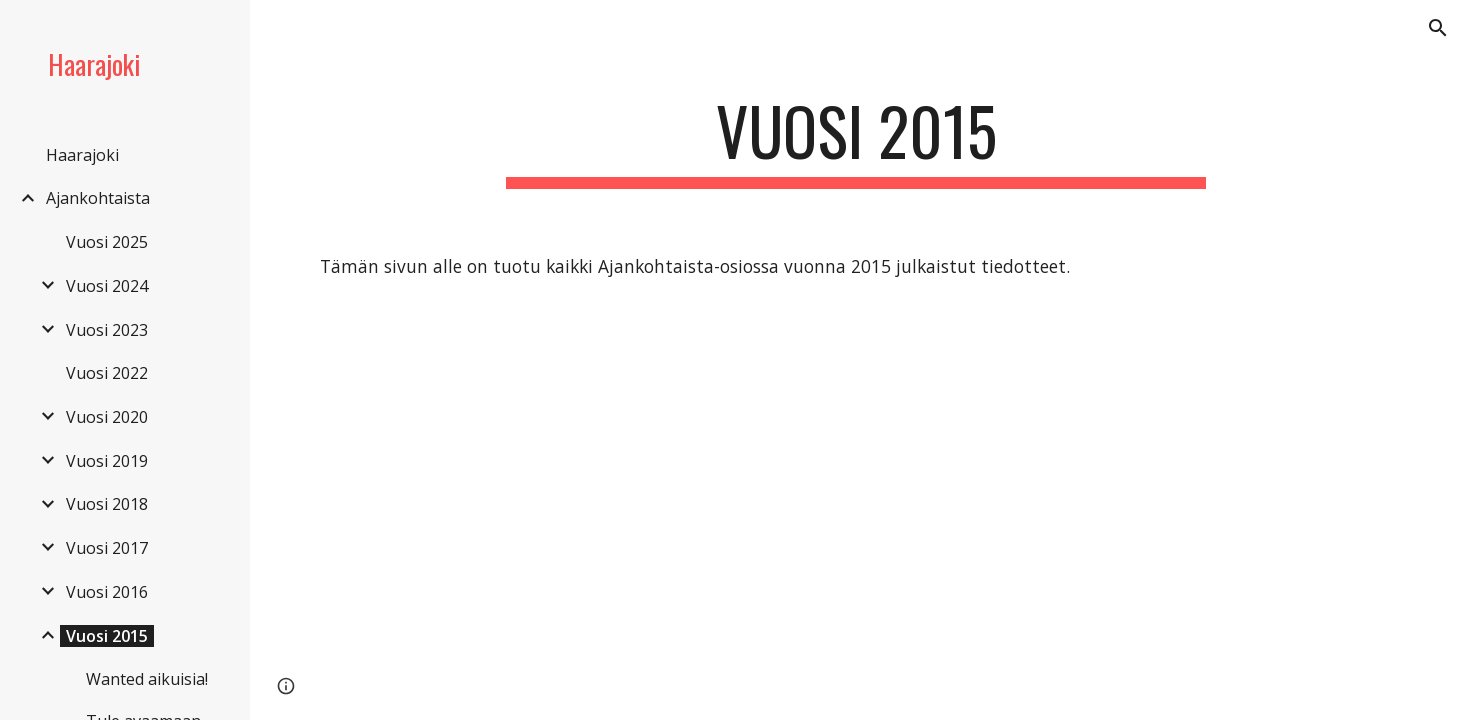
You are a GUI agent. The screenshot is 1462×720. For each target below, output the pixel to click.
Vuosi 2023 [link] (107, 330)
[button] (1438, 28)
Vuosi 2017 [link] (107, 548)
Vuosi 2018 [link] (107, 504)
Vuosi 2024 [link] (107, 286)
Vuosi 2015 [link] (107, 636)
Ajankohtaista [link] (98, 198)
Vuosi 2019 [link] (107, 461)
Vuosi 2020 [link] (107, 417)
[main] (856, 140)
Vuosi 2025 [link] (107, 242)
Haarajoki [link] (82, 155)
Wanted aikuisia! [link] (147, 679)
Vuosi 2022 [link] (107, 373)
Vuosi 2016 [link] (107, 592)
